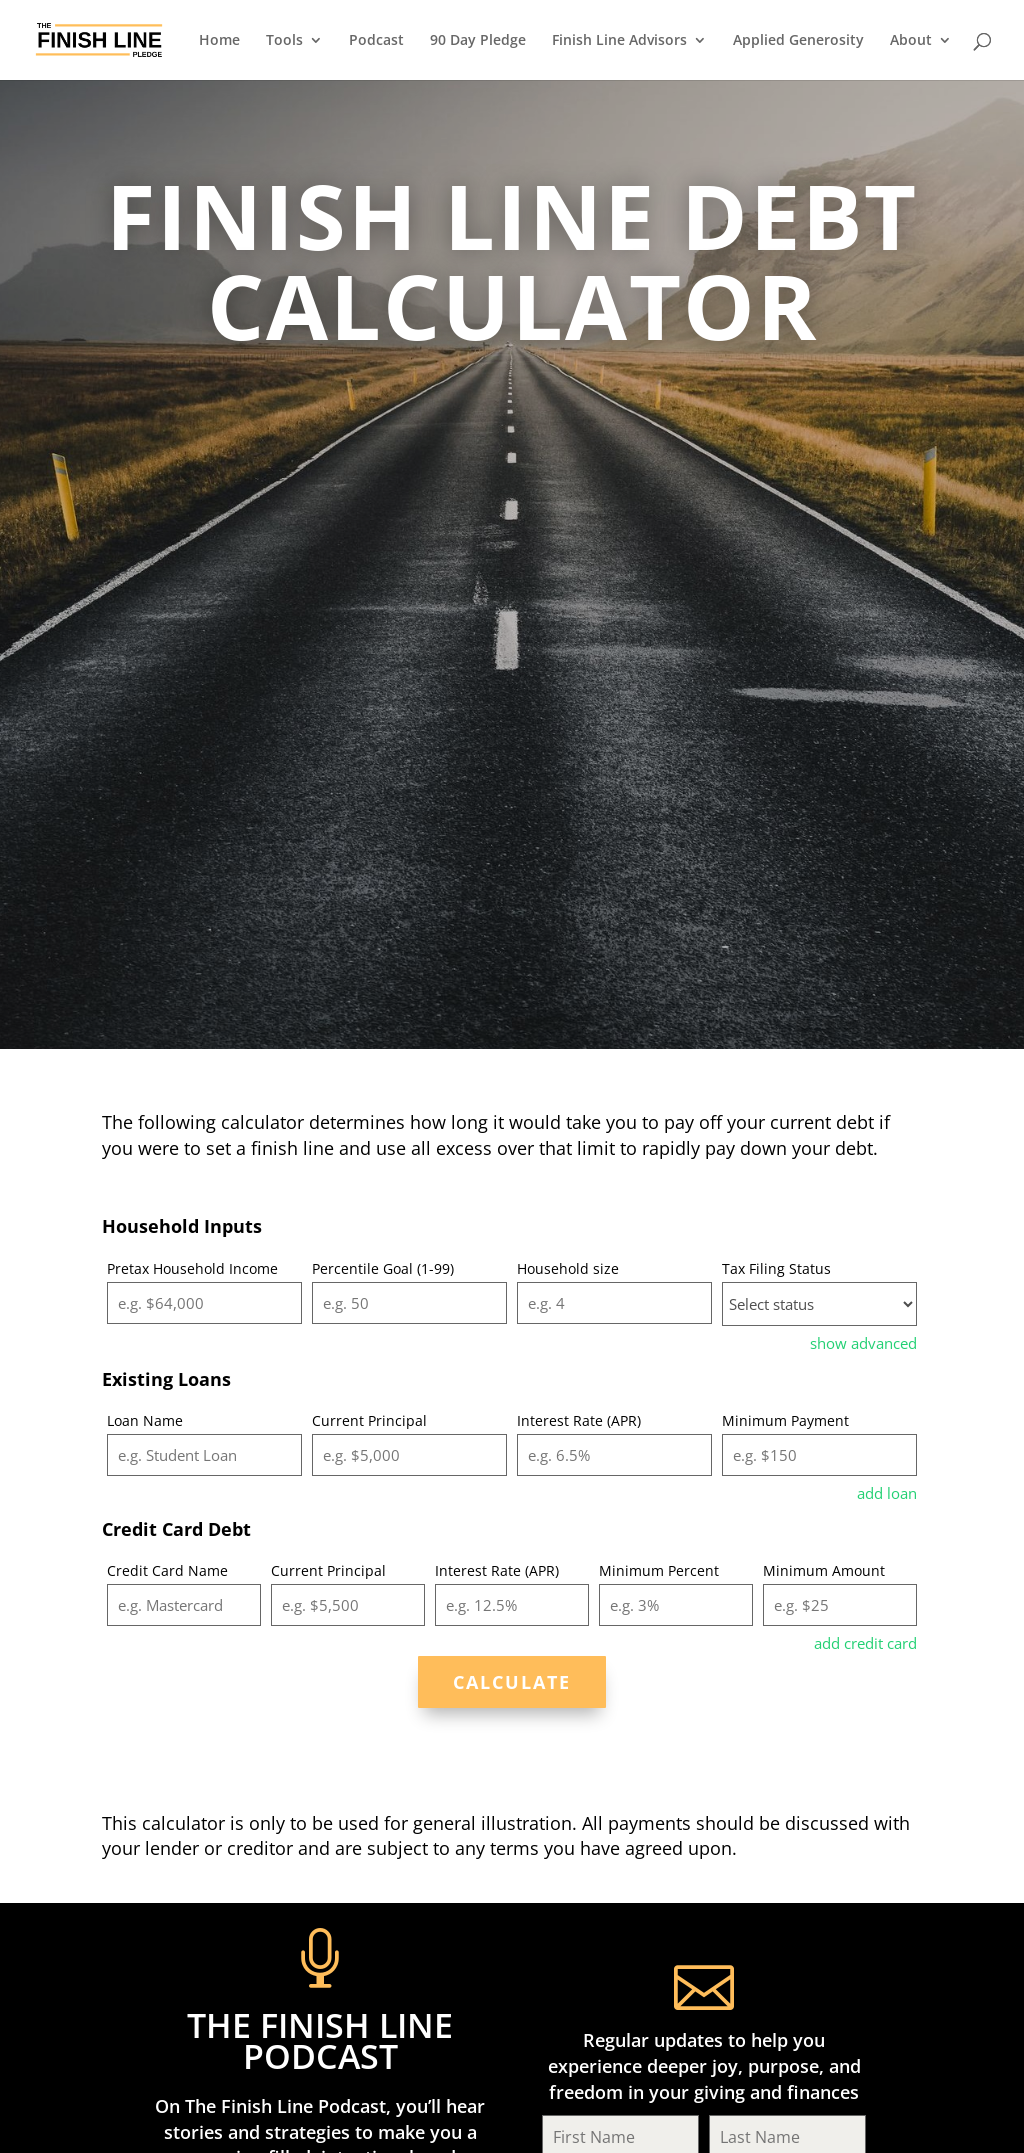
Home (219, 41)
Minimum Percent (659, 1570)
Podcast (376, 41)
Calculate (512, 1682)
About (911, 41)
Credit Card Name (167, 1570)
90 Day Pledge (478, 41)
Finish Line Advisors (619, 41)
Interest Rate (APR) (579, 1420)
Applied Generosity (798, 41)
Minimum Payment (785, 1420)
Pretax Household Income (192, 1268)
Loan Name (145, 1420)
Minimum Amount (824, 1570)
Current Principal (369, 1420)
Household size (568, 1268)
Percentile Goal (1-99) (383, 1268)
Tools (284, 41)
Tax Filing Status (776, 1268)
